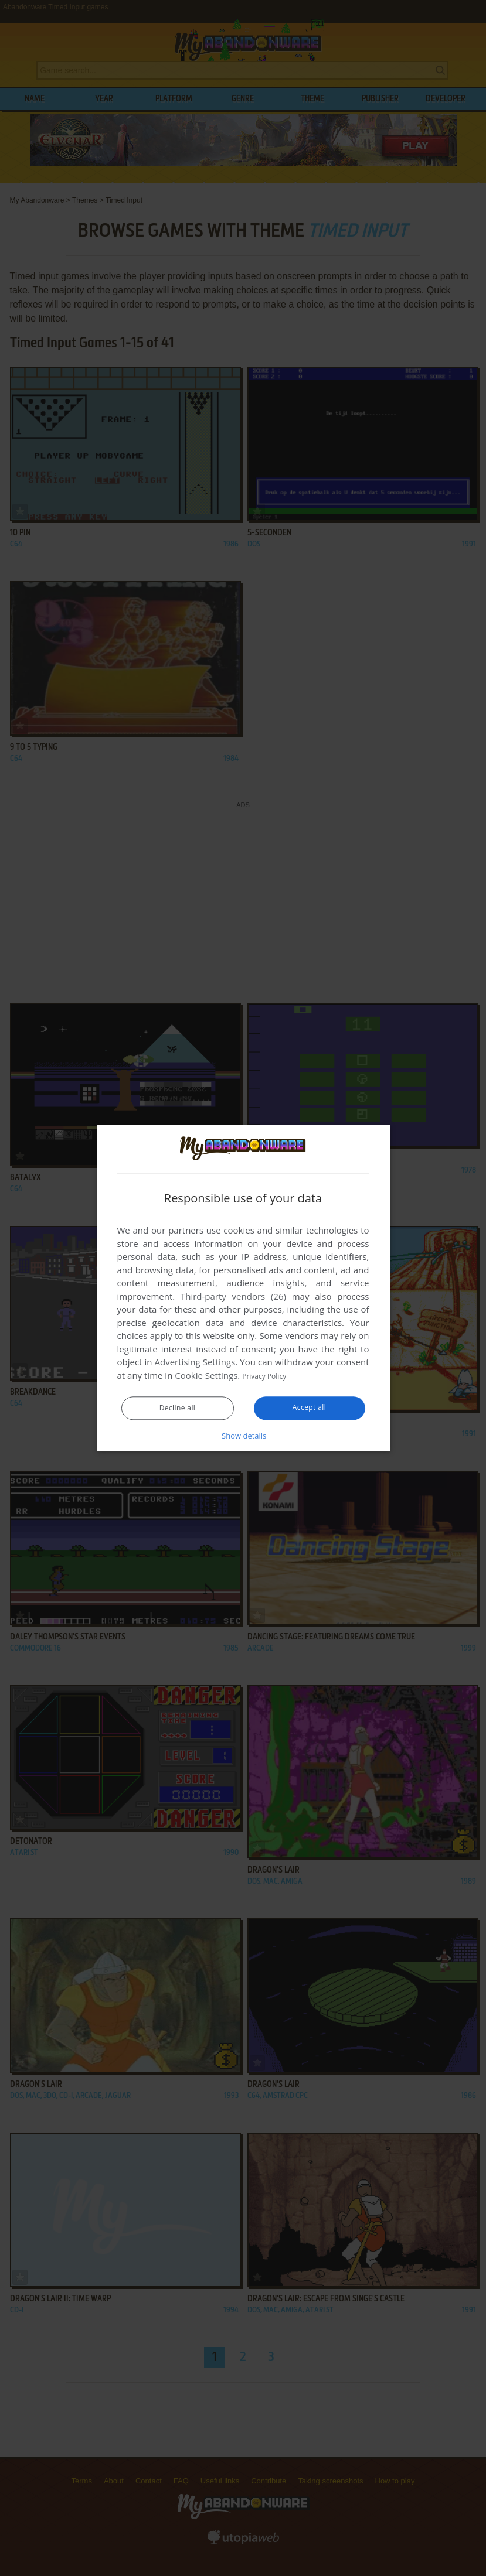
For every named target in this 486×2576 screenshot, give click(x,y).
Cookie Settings (206, 1376)
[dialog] (243, 1288)
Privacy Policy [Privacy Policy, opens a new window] (269, 1376)
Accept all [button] (309, 1408)
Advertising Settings (195, 1362)
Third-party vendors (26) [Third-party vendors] (233, 1297)
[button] (243, 1435)
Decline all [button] (177, 1409)
